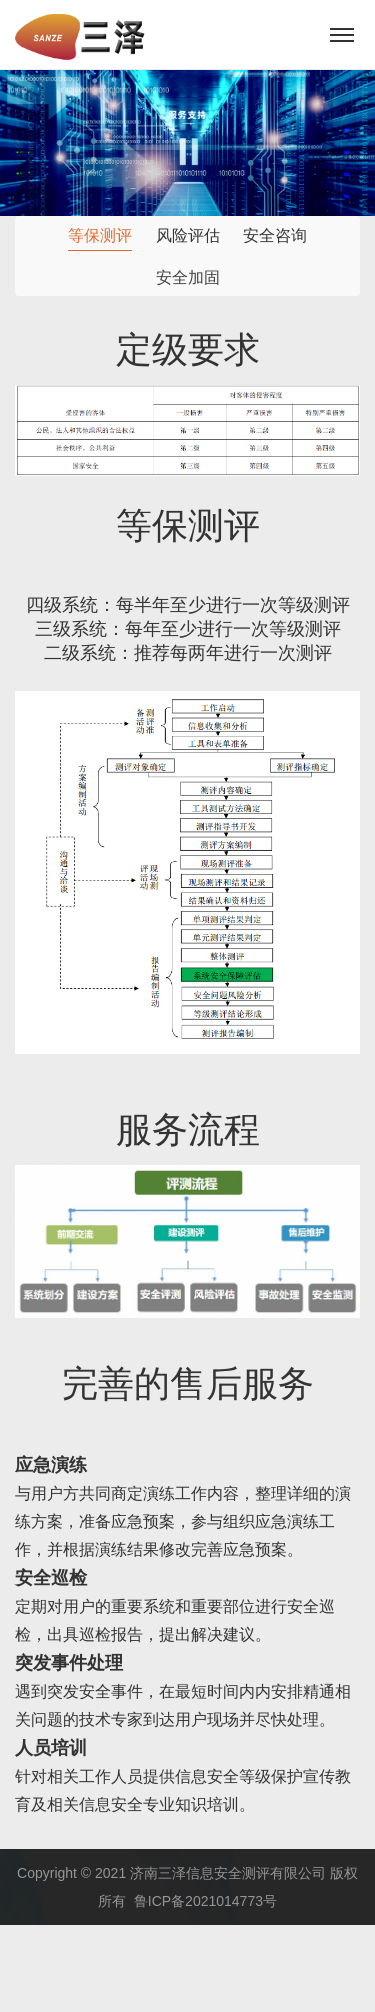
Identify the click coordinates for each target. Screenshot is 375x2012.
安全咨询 (275, 237)
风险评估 (188, 236)
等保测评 (100, 235)
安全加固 (188, 279)
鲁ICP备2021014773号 (205, 1901)
